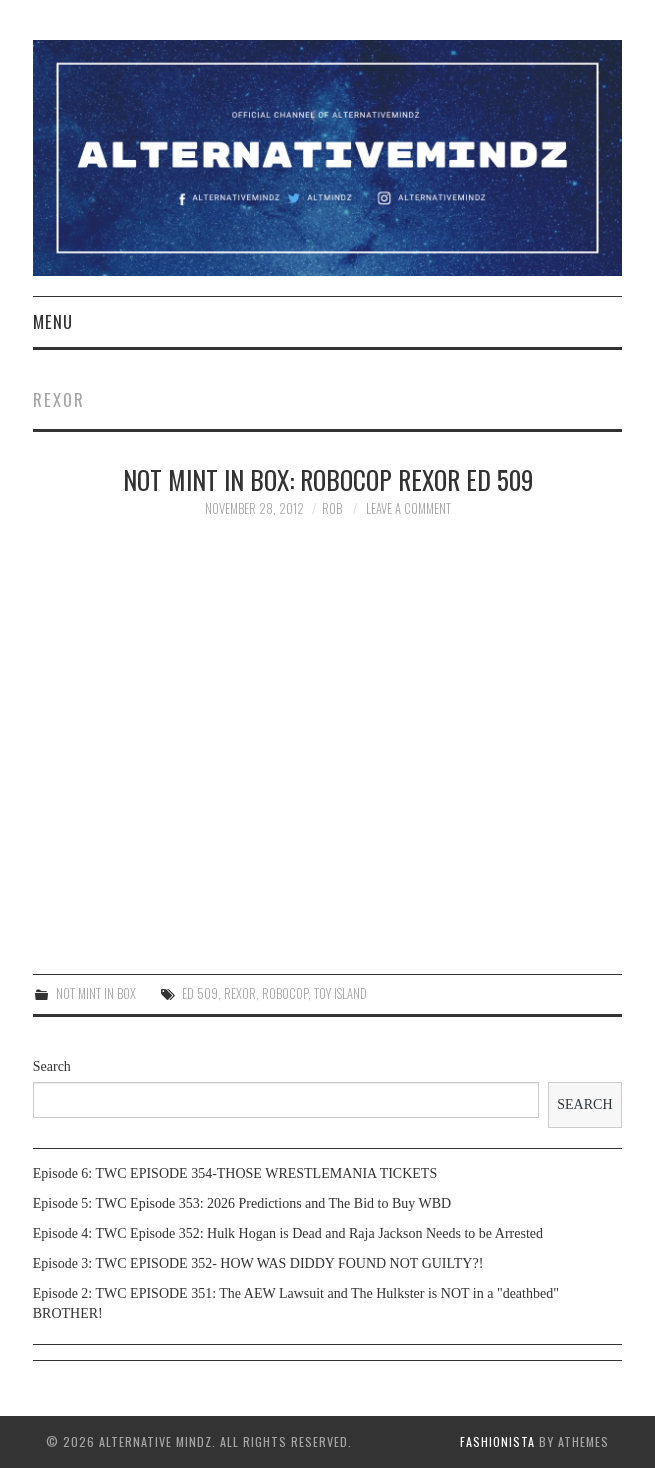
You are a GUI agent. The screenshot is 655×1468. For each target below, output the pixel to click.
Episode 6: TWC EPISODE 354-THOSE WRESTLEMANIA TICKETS (235, 1173)
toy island (340, 993)
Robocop (285, 993)
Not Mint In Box (96, 993)
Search (52, 1066)
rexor (240, 993)
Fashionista (497, 1441)
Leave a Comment (408, 508)
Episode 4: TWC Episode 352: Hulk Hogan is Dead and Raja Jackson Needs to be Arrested (288, 1233)
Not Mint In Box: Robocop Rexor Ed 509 (328, 479)
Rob (332, 508)
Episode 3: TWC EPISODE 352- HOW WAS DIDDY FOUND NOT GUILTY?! (258, 1263)
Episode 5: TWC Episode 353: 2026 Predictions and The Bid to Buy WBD (242, 1203)
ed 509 (200, 993)
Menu (53, 321)
